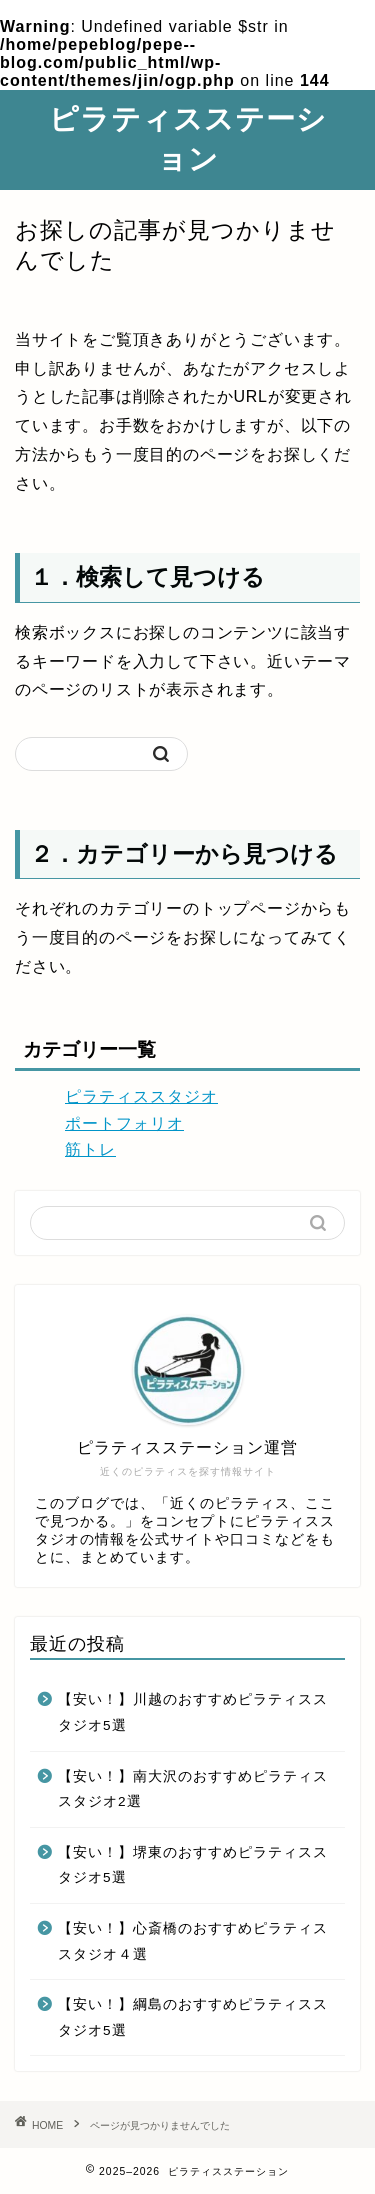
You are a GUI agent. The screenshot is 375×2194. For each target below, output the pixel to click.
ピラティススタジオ (141, 1096)
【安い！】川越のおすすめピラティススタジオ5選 (193, 1712)
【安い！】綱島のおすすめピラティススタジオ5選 (193, 2017)
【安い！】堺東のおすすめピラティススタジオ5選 (193, 1865)
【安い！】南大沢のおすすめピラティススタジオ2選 (193, 1789)
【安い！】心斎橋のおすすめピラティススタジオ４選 (193, 1941)
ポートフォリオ (124, 1123)
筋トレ (90, 1149)
